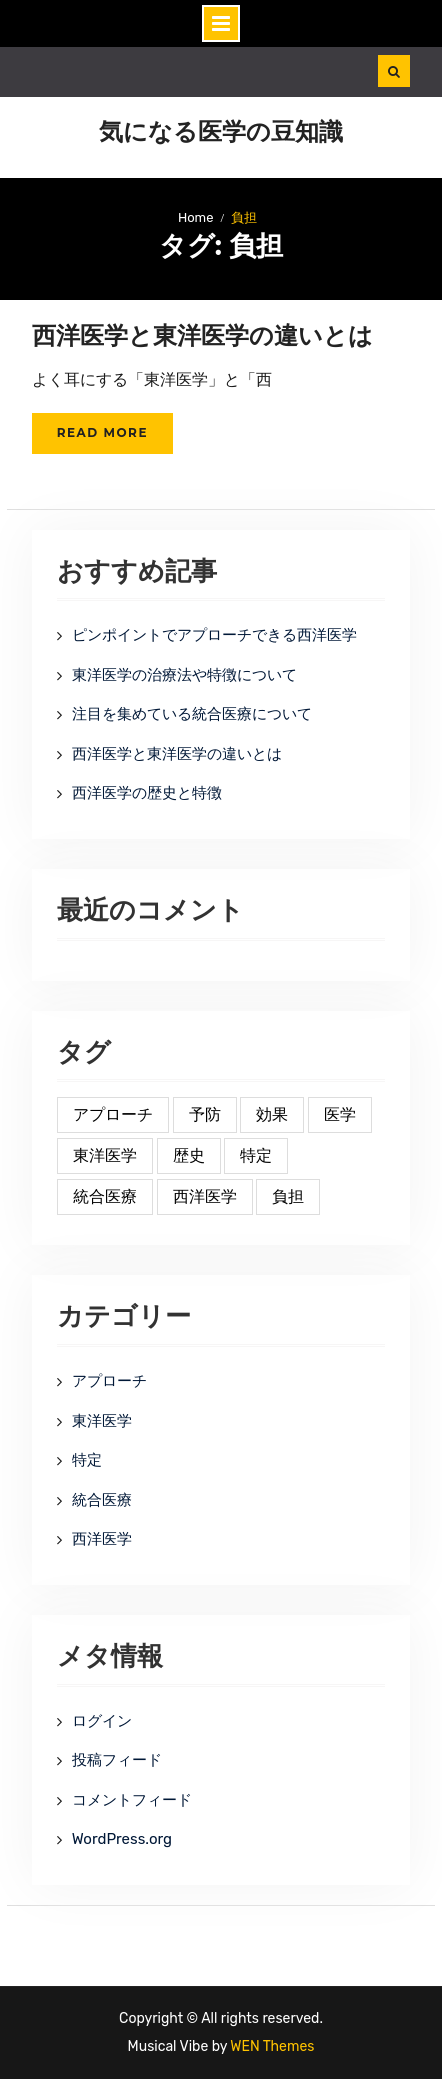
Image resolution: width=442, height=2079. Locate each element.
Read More (102, 432)
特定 (87, 1460)
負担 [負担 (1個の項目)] (288, 1196)
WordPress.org (122, 1839)
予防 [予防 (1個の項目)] (205, 1114)
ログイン (102, 1721)
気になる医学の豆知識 (221, 132)
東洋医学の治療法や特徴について (184, 675)
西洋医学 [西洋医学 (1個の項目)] (205, 1196)
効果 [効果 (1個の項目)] (272, 1114)
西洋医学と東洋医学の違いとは (202, 335)
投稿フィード (117, 1760)
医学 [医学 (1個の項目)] (340, 1114)
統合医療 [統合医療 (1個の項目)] (105, 1196)
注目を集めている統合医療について (192, 714)
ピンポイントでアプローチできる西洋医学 (214, 635)
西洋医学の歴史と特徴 (147, 793)
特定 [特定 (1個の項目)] (256, 1155)
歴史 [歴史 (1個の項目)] (189, 1155)
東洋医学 (102, 1421)
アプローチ (109, 1381)
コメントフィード (132, 1800)
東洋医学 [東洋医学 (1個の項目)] (105, 1155)
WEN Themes (272, 2046)
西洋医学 (102, 1539)
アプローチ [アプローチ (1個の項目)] (113, 1114)
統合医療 (102, 1500)
